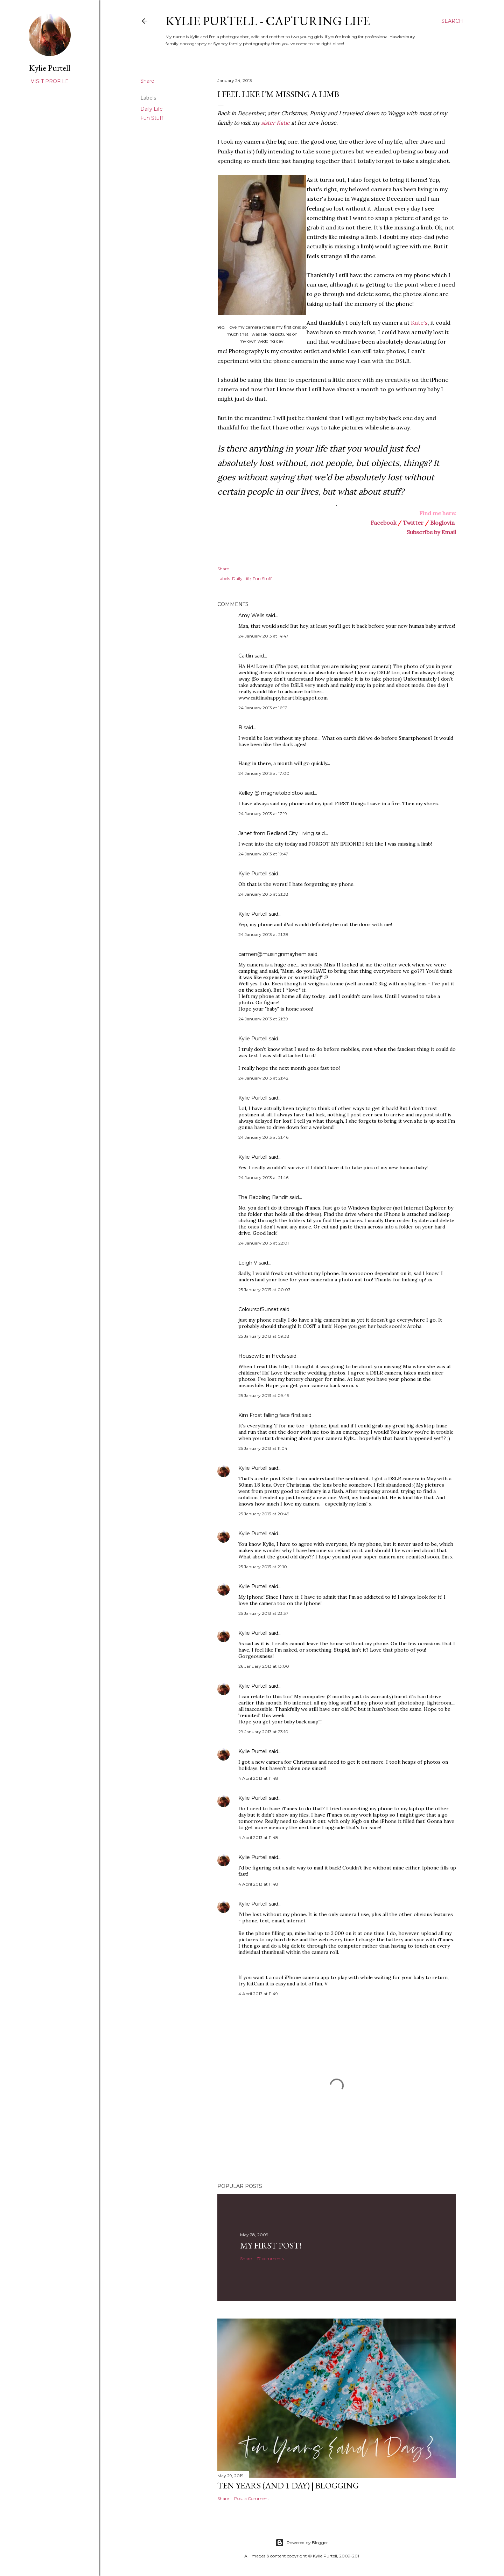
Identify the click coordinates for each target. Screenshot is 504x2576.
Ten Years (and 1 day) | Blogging (288, 2485)
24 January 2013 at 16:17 (262, 707)
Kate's (419, 322)
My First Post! (271, 2245)
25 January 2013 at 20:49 (263, 1513)
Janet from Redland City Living (276, 833)
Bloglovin (442, 522)
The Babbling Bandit (263, 1197)
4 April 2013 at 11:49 (258, 1993)
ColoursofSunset (258, 1309)
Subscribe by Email (431, 532)
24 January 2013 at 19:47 (263, 853)
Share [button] (147, 81)
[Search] (452, 21)
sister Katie (275, 122)
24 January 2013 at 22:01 (263, 1243)
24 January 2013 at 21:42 (263, 1078)
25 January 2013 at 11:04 (262, 1448)
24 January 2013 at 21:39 (263, 1018)
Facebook (383, 522)
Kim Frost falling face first (269, 1415)
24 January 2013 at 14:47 (263, 636)
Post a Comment (251, 2498)
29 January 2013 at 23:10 (263, 1731)
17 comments (270, 2258)
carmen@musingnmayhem (272, 954)
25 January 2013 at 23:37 (263, 1613)
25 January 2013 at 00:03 (264, 1289)
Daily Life (151, 109)
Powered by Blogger (301, 2543)
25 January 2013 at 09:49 (263, 1395)
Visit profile (50, 81)
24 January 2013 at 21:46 (263, 1137)
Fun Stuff (151, 118)
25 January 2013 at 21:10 (262, 1566)
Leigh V (247, 1263)
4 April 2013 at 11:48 (258, 1778)
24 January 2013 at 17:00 (263, 773)
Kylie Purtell (252, 873)
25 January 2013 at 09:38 (263, 1336)
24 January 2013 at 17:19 (262, 813)
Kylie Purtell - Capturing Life (268, 21)
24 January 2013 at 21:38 (263, 894)
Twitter (413, 522)
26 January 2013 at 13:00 (263, 1666)
